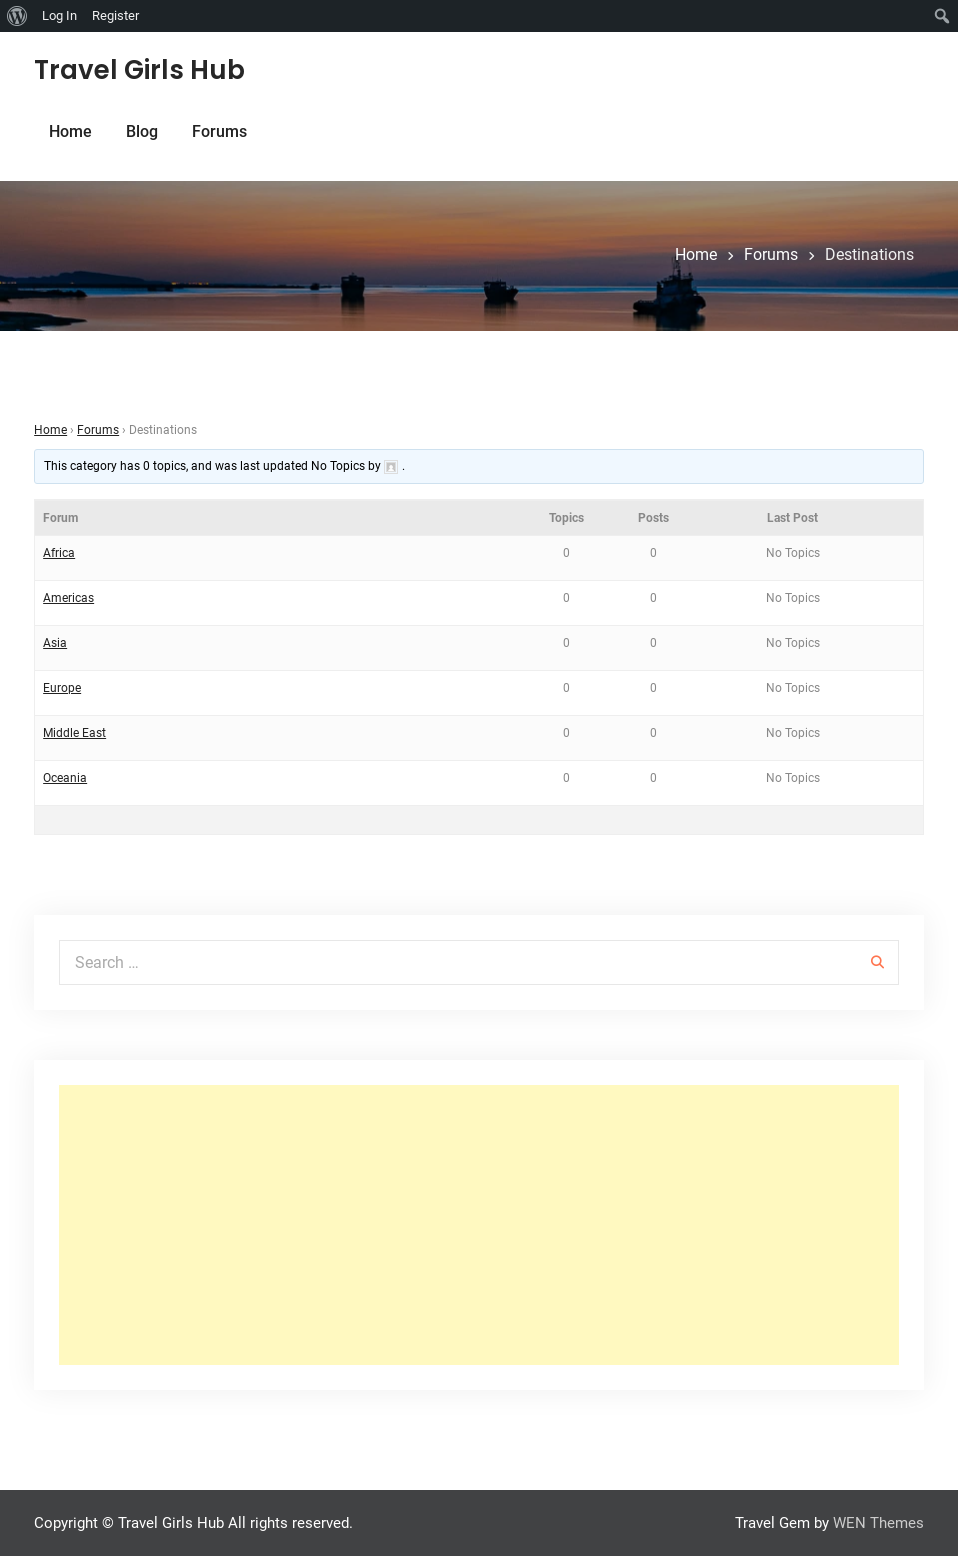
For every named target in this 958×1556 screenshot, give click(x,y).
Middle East (74, 733)
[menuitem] (17, 16)
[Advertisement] (479, 1225)
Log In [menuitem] (59, 15)
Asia (55, 643)
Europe (62, 688)
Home (70, 131)
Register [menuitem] (115, 15)
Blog (142, 131)
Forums (219, 131)
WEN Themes (878, 1523)
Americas (68, 598)
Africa (59, 553)
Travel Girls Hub (139, 70)
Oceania (65, 778)
